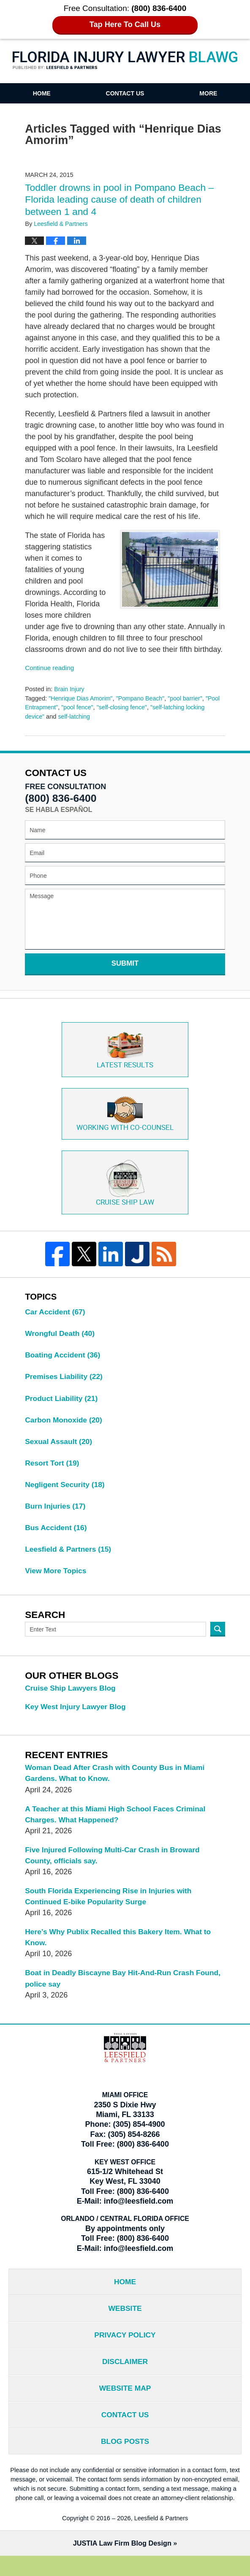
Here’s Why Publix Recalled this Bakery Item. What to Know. (121, 1950)
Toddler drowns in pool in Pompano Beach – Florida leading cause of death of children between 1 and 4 (122, 199)
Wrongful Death (61, 1337)
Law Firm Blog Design (122, 2564)
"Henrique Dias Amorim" (82, 698)
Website (125, 2323)
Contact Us (125, 93)
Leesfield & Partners (69, 1557)
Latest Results (125, 1050)
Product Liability (62, 1403)
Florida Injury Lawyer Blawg (125, 61)
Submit (125, 963)
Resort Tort (53, 1469)
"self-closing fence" (141, 707)
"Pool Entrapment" (50, 707)
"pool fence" (95, 707)
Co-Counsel (125, 1115)
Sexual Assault (59, 1447)
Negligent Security (66, 1491)
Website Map (125, 2406)
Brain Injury (69, 688)
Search (217, 1638)
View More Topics (56, 1579)
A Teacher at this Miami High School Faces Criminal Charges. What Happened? (118, 1824)
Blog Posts (125, 2461)
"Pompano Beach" (143, 698)
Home (42, 93)
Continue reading (50, 667)
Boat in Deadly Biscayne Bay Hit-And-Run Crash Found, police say (112, 1991)
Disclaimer (125, 2378)
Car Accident (56, 1315)
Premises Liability (65, 1381)
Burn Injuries (56, 1513)
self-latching (96, 716)
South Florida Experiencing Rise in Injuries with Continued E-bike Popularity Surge (111, 1908)
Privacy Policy (125, 2351)
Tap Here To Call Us (125, 24)
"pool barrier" (189, 698)
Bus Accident (57, 1535)
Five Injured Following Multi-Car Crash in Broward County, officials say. (115, 1866)
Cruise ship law (125, 1185)
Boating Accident (64, 1359)
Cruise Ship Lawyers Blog (72, 1697)
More (208, 93)
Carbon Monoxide (65, 1425)
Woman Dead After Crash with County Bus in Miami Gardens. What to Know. (118, 1782)
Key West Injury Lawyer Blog (77, 1716)
